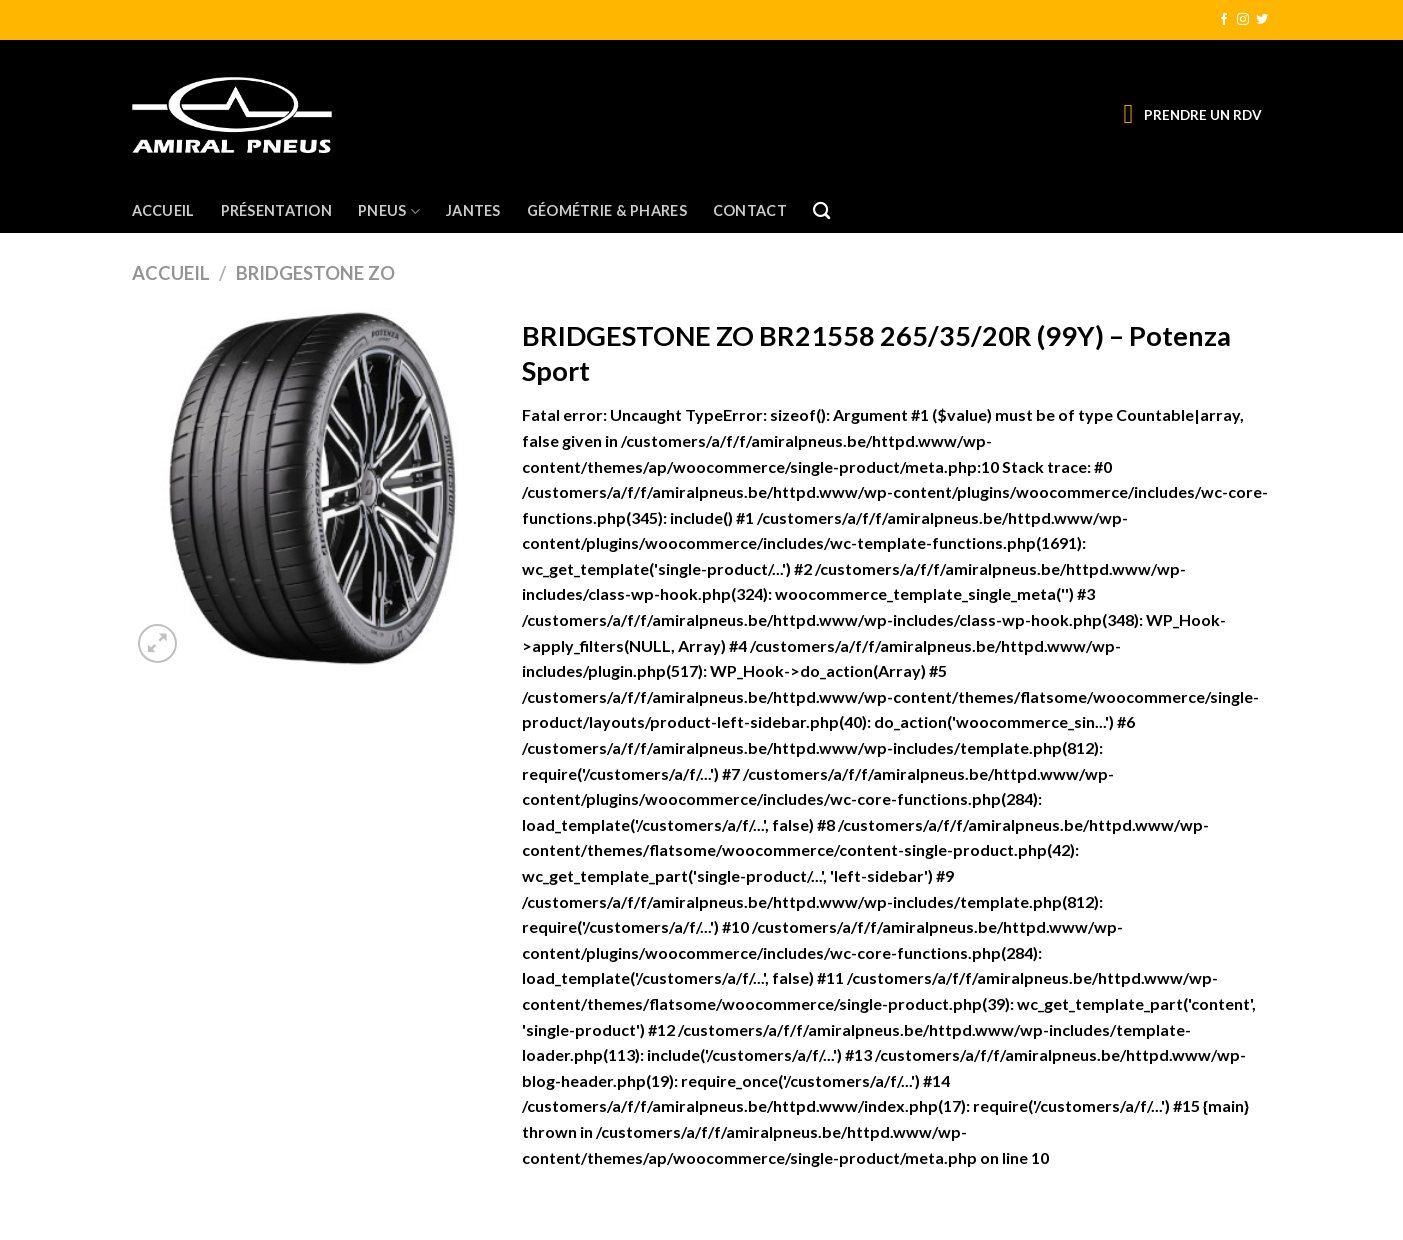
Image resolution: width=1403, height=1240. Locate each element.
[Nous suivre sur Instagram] (1243, 20)
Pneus (389, 211)
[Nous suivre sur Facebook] (1224, 20)
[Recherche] (821, 211)
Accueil (163, 210)
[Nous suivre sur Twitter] (1262, 20)
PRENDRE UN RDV (1203, 115)
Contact (750, 210)
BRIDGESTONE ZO (315, 273)
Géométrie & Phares (607, 210)
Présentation (276, 210)
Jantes (473, 210)
